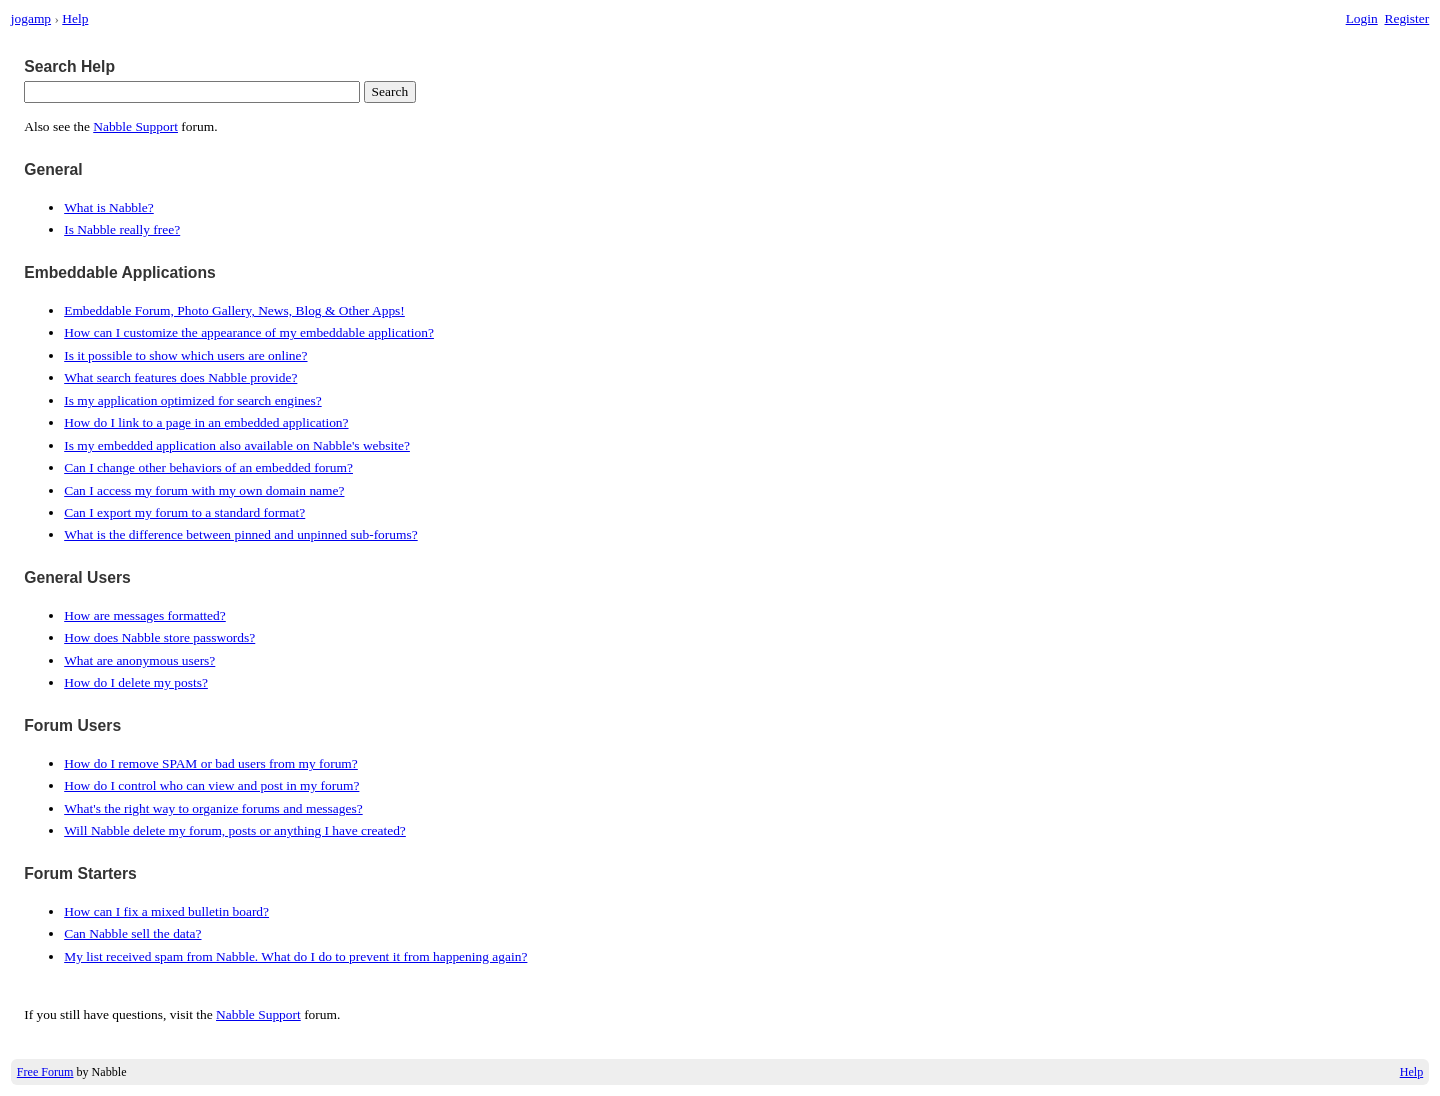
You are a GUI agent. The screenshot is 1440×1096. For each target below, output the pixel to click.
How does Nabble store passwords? (159, 637)
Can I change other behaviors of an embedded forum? (208, 467)
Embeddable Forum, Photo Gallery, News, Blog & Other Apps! (234, 310)
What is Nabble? (109, 207)
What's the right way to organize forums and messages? (213, 808)
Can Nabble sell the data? (132, 933)
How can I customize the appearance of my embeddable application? (249, 332)
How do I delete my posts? (136, 682)
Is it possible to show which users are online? (185, 355)
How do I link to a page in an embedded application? (206, 422)
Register (1406, 18)
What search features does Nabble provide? (180, 377)
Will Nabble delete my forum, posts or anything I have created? (235, 830)
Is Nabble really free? (122, 229)
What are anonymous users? (139, 660)
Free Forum (45, 1072)
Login (1362, 18)
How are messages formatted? (145, 615)
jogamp (31, 18)
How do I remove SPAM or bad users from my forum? (211, 763)
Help (75, 18)
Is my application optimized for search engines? (192, 400)
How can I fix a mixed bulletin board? (166, 911)
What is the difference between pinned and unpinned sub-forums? (241, 534)
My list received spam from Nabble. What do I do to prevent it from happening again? (295, 956)
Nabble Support (135, 126)
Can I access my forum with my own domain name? (204, 490)
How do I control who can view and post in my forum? (211, 785)
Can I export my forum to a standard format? (184, 512)
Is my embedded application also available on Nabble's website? (237, 445)
